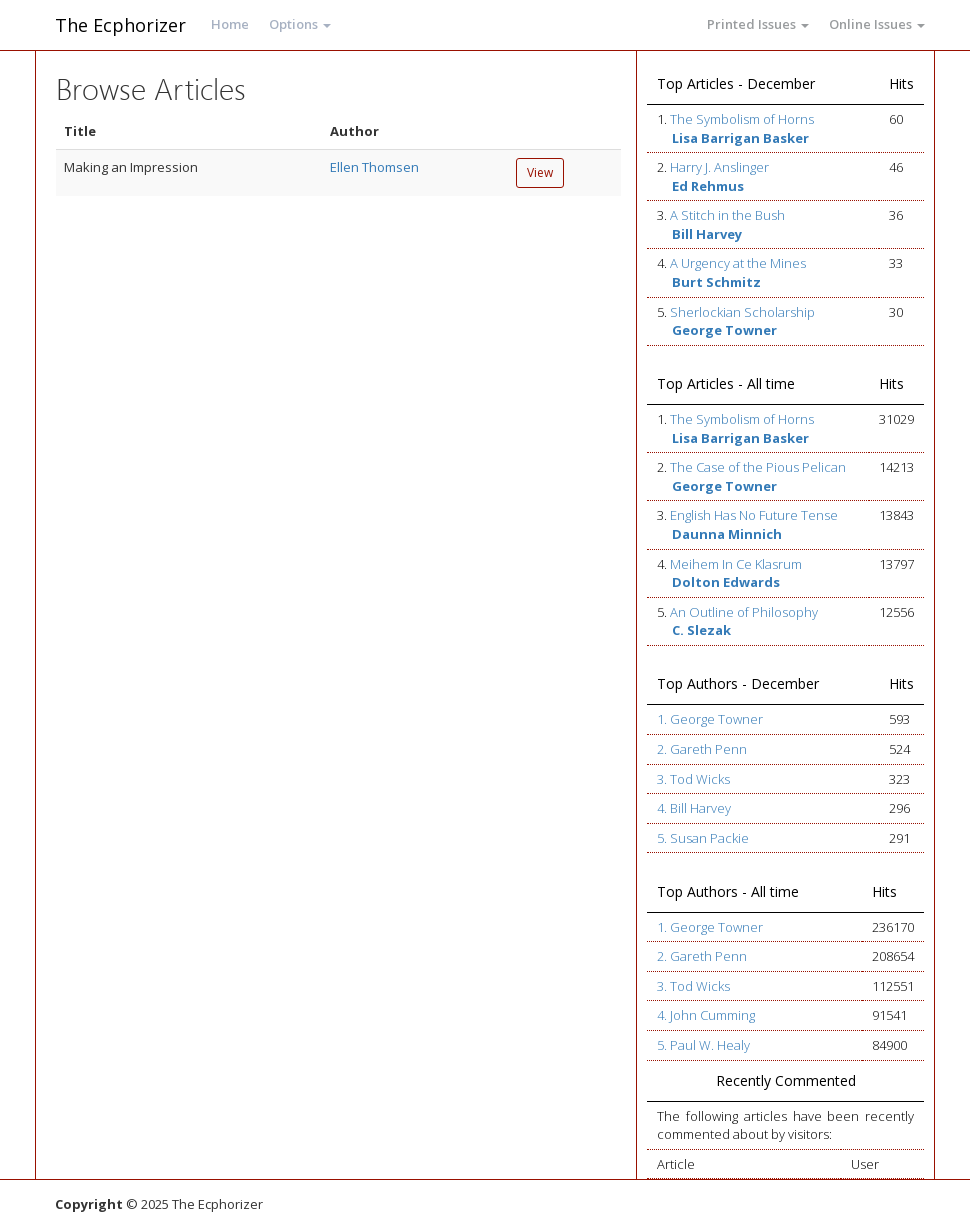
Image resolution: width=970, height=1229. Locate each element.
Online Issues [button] (877, 24)
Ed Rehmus (708, 186)
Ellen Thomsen (374, 167)
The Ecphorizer (120, 25)
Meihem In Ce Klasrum (736, 564)
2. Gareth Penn (702, 749)
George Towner (724, 330)
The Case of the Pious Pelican (758, 467)
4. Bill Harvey (694, 808)
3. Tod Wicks (693, 779)
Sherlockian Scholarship (742, 312)
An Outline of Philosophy (744, 612)
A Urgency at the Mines (738, 263)
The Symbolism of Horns (742, 119)
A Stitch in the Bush (727, 215)
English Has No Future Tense (754, 515)
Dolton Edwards (726, 582)
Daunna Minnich (727, 534)
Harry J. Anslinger (719, 167)
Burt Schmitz (716, 282)
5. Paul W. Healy (703, 1045)
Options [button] (300, 24)
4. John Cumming (706, 1015)
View (540, 172)
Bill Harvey (707, 234)
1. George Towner (710, 719)
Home (230, 24)
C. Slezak (701, 630)
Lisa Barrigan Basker (740, 138)
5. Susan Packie (703, 838)
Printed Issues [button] (758, 24)
